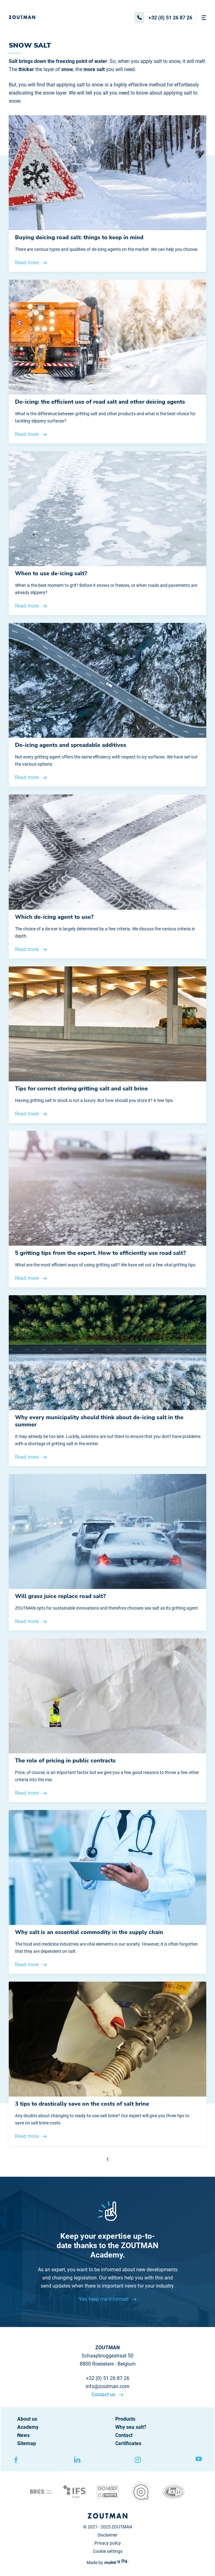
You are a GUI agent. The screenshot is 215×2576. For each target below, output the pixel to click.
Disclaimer (108, 2534)
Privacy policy (107, 2543)
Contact (123, 2435)
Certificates (128, 2443)
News (23, 2435)
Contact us (104, 2395)
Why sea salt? (130, 2427)
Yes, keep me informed (104, 2299)
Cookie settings (107, 2551)
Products (125, 2419)
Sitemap (26, 2443)
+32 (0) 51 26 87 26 (163, 17)
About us (27, 2419)
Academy (27, 2427)
